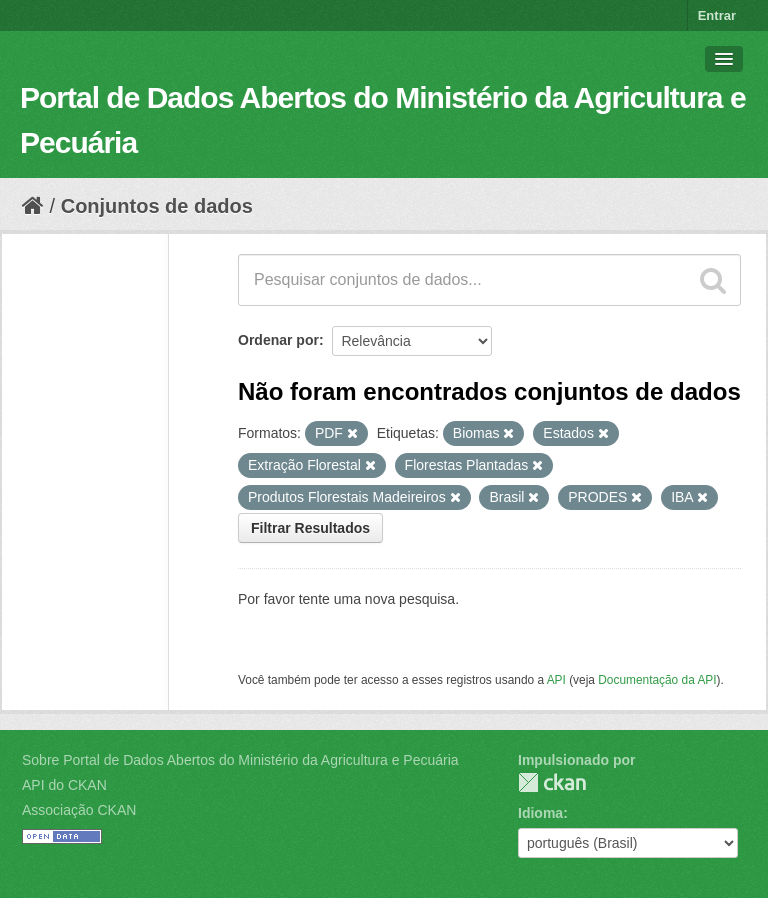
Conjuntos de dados (157, 206)
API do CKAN (64, 785)
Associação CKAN (79, 810)
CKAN (552, 782)
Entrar (717, 15)
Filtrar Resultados (310, 528)
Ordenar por (278, 340)
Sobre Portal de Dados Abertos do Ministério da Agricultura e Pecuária (240, 760)
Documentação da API (657, 680)
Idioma (540, 813)
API (556, 680)
